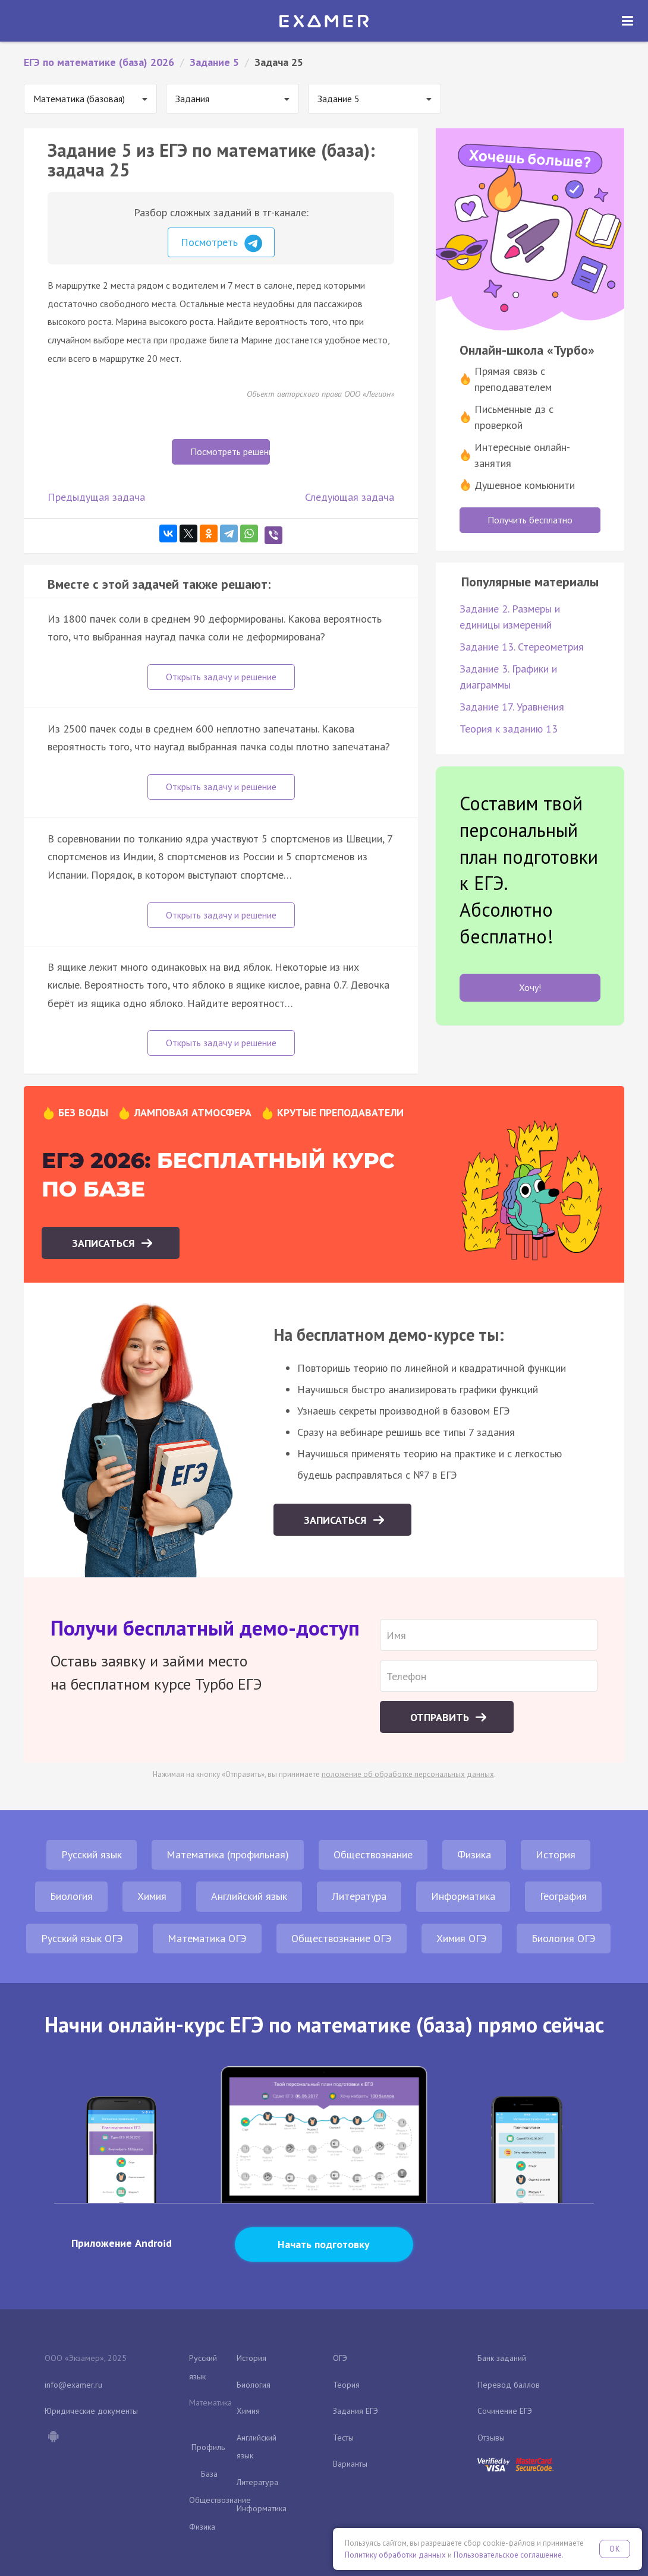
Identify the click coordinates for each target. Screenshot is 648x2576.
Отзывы (491, 2437)
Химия (151, 1896)
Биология (71, 1896)
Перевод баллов (508, 2384)
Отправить (441, 1717)
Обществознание (373, 1854)
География (563, 1896)
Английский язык (249, 1896)
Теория (346, 2384)
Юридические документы (91, 2410)
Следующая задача (349, 497)
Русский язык (91, 1854)
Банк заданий (501, 2358)
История (555, 1854)
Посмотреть (221, 243)
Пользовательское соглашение (508, 2555)
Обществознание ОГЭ (341, 1938)
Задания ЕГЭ (355, 2410)
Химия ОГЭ (461, 1938)
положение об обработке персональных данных (408, 1774)
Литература (359, 1896)
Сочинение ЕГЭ (504, 2410)
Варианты (350, 2463)
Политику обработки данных (395, 2555)
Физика (474, 1854)
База (209, 2473)
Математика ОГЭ (207, 1938)
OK (614, 2549)
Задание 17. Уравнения (512, 707)
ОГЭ (340, 2358)
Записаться (105, 1243)
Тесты (343, 2437)
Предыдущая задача (96, 497)
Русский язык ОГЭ (82, 1938)
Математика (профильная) (227, 1854)
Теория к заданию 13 (509, 728)
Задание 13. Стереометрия (522, 647)
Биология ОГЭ (563, 1938)
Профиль (208, 2447)
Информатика (463, 1896)
